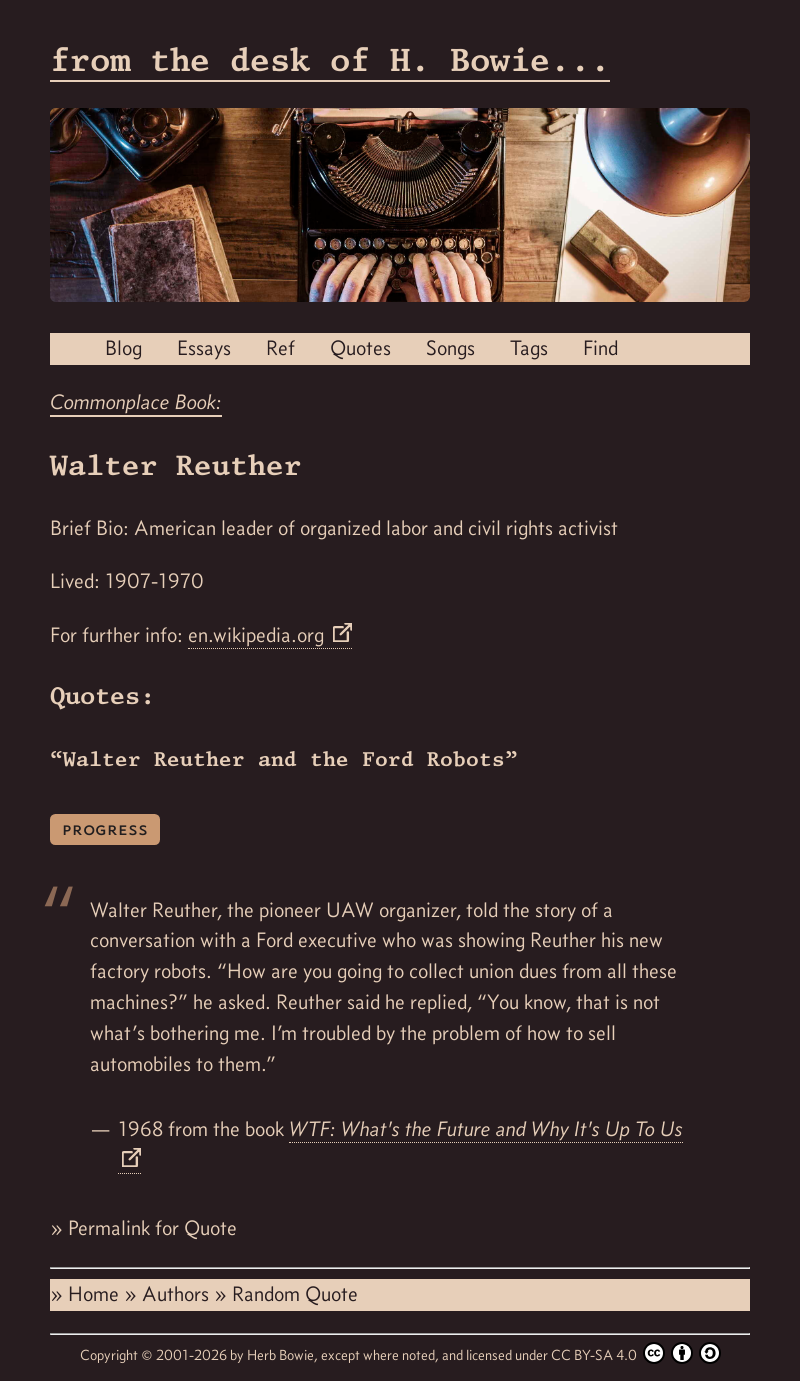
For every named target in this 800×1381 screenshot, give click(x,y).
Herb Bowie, (284, 1355)
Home (96, 1294)
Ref (280, 348)
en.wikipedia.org (258, 635)
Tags (529, 348)
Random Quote (295, 1294)
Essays (204, 348)
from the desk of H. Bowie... (330, 59)
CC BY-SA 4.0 (636, 1353)
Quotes (360, 348)
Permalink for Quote (152, 1228)
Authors (178, 1294)
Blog (123, 348)
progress (105, 828)
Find (600, 348)
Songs (450, 348)
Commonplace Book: (136, 402)
